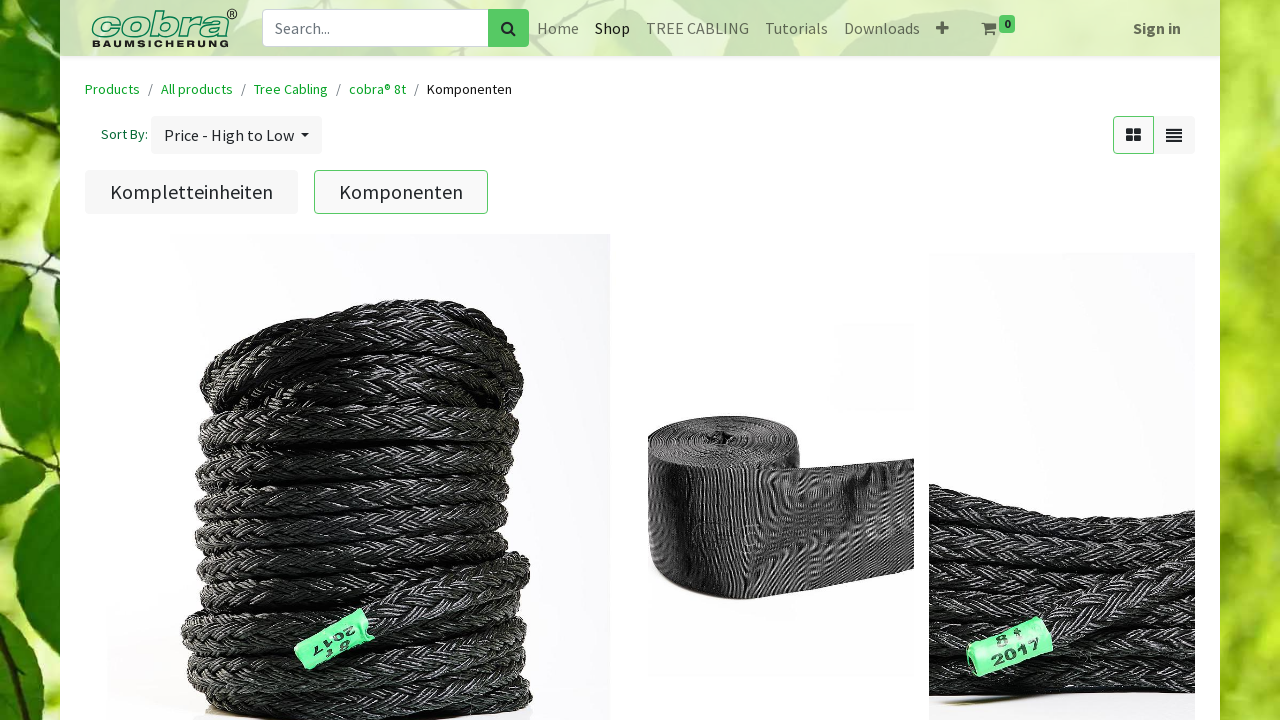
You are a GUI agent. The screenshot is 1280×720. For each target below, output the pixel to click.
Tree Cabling (291, 89)
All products (197, 89)
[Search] (508, 28)
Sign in (1157, 28)
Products (112, 89)
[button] (942, 28)
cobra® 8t (377, 89)
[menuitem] (558, 28)
